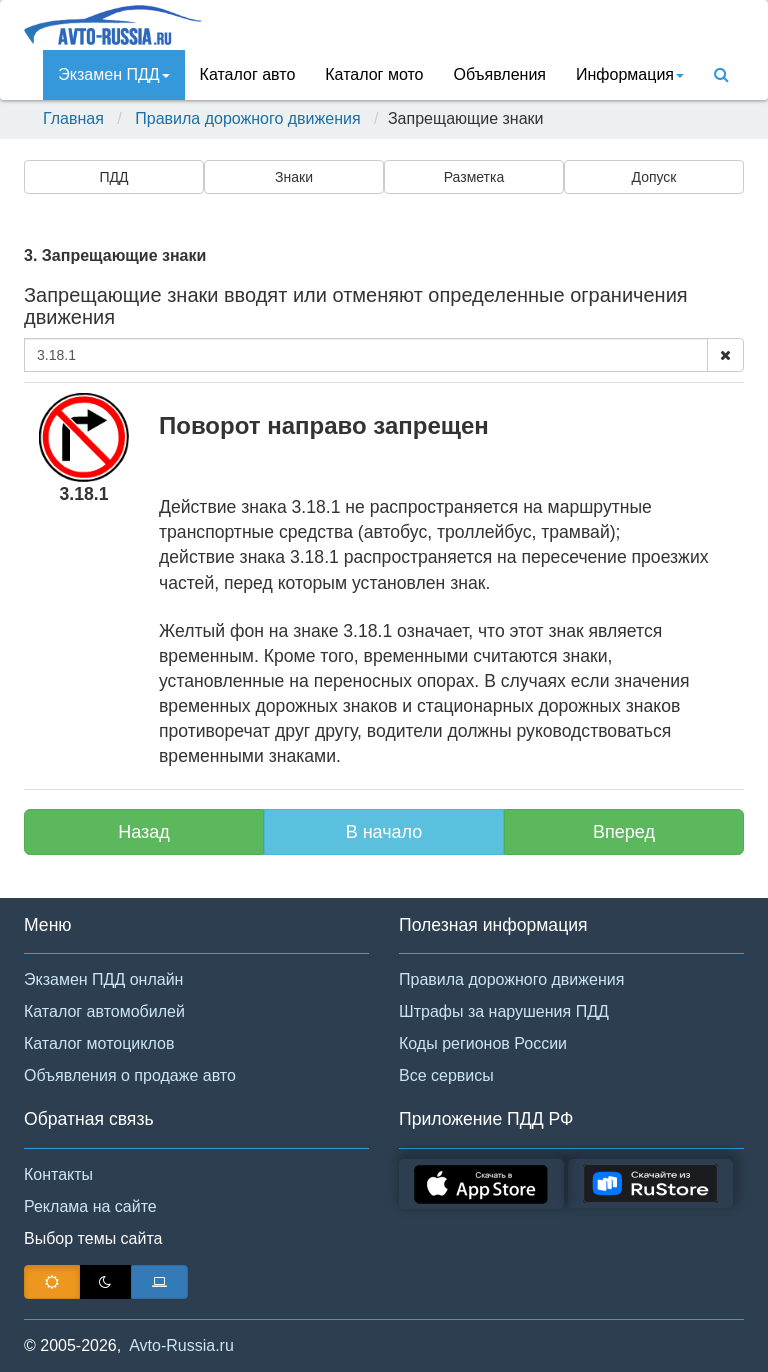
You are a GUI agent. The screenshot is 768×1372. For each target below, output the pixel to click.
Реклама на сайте (90, 1206)
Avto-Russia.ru (181, 1345)
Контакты (58, 1174)
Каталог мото (374, 74)
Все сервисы (446, 1075)
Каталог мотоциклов (99, 1043)
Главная (73, 118)
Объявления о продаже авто (130, 1075)
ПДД (113, 177)
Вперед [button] (624, 832)
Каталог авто (248, 74)
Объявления (499, 74)
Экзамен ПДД (113, 74)
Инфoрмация (630, 74)
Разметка (474, 177)
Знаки (294, 177)
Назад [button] (144, 832)
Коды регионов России (483, 1043)
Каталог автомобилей (104, 1011)
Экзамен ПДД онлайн (103, 979)
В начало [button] (384, 832)
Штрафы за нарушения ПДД (504, 1011)
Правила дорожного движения (247, 118)
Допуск (654, 177)
